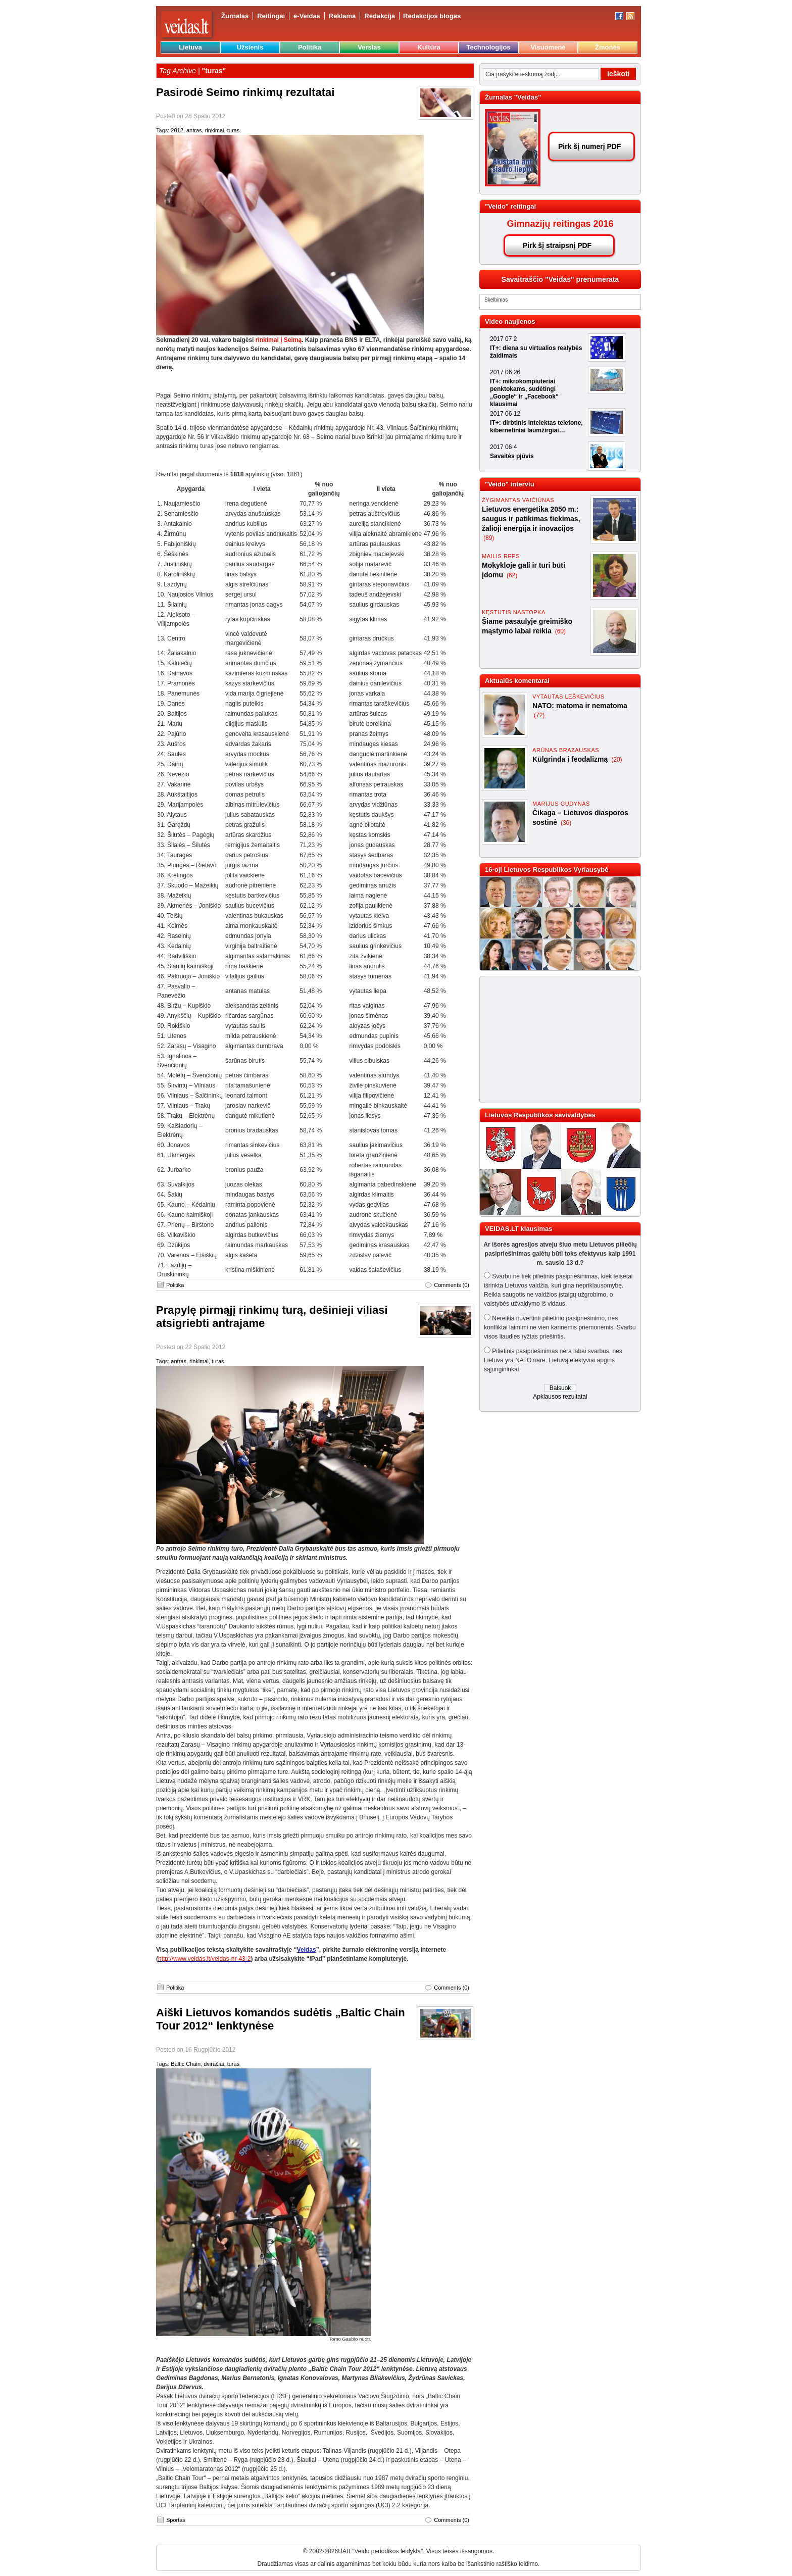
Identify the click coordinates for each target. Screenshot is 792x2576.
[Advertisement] (555, 1039)
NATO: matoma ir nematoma (579, 706)
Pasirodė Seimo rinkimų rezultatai (245, 92)
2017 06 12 (505, 413)
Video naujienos (510, 321)
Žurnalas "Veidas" (513, 97)
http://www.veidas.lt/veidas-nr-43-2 (204, 1958)
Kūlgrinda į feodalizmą (571, 759)
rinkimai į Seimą (279, 339)
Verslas (369, 47)
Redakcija (379, 16)
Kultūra (428, 47)
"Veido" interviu (509, 484)
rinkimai (214, 130)
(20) (616, 759)
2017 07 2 (503, 338)
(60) (560, 631)
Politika (309, 47)
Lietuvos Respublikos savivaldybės (540, 1115)
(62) (512, 575)
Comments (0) (451, 1285)
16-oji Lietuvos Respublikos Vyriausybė (546, 869)
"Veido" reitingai (510, 206)
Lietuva (190, 47)
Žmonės (607, 47)
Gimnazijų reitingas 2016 (560, 224)
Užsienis (250, 47)
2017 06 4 (503, 447)
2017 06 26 (505, 372)
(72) (539, 715)
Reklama (342, 16)
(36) (566, 822)
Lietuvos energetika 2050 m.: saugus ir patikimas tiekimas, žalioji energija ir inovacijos (531, 518)
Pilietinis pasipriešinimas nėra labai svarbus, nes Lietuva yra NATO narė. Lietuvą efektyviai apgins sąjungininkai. (553, 1360)
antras (194, 130)
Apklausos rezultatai (560, 1396)
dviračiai (214, 2064)
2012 (177, 130)
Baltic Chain (186, 2064)
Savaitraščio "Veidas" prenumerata (560, 279)
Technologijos (488, 47)
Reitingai (271, 16)
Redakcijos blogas (432, 16)
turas (233, 130)
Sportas (175, 2520)
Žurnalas (235, 16)
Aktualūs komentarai (517, 680)
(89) (488, 537)
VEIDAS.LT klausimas (518, 1228)
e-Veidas (306, 16)
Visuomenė (547, 47)
